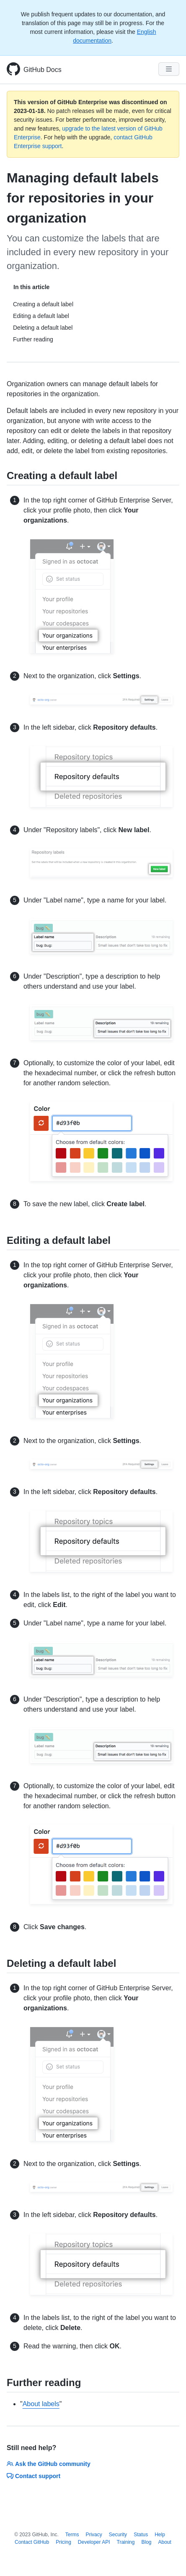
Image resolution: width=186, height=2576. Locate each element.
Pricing (63, 2542)
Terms (72, 2535)
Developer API (94, 2542)
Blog (146, 2542)
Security (118, 2535)
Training (126, 2542)
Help (160, 2535)
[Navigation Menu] (168, 69)
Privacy (93, 2535)
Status (141, 2535)
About (164, 2542)
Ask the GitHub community (48, 2464)
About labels (41, 2403)
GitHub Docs (42, 69)
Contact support (33, 2476)
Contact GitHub (32, 2542)
